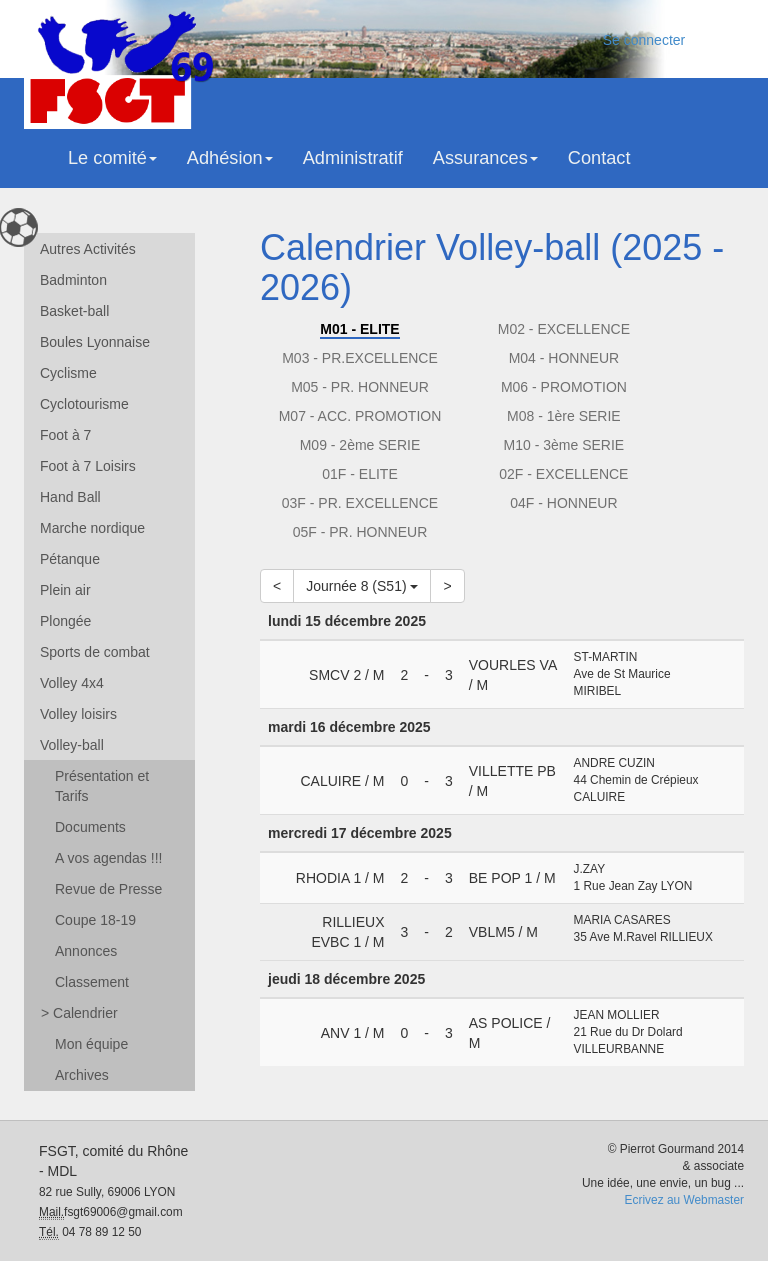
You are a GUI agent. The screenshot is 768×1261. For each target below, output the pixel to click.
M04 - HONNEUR (564, 358)
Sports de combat (95, 652)
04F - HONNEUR (563, 503)
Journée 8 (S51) (362, 586)
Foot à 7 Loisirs (88, 466)
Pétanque (70, 559)
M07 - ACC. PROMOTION (360, 416)
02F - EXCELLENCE (563, 474)
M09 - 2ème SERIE (360, 445)
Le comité (112, 158)
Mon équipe (91, 1044)
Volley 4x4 (72, 683)
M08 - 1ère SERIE (564, 416)
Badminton (73, 280)
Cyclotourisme (84, 404)
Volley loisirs (78, 714)
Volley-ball (72, 745)
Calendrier (79, 1013)
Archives (82, 1075)
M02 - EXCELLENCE (564, 329)
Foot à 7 (65, 435)
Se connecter (644, 40)
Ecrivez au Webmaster (684, 1200)
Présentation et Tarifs (102, 786)
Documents (90, 827)
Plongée (65, 621)
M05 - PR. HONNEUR (360, 387)
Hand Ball (70, 497)
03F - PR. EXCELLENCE (360, 503)
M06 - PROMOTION (564, 387)
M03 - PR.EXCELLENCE (360, 358)
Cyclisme (68, 373)
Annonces (86, 951)
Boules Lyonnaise (95, 342)
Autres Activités (88, 249)
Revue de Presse (108, 889)
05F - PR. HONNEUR (360, 532)
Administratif (353, 158)
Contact (599, 158)
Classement (92, 982)
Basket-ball (74, 311)
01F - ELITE (359, 474)
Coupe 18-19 (95, 920)
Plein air (65, 590)
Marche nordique (92, 528)
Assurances (485, 158)
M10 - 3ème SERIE (564, 445)
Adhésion (230, 158)
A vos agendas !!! (108, 858)
